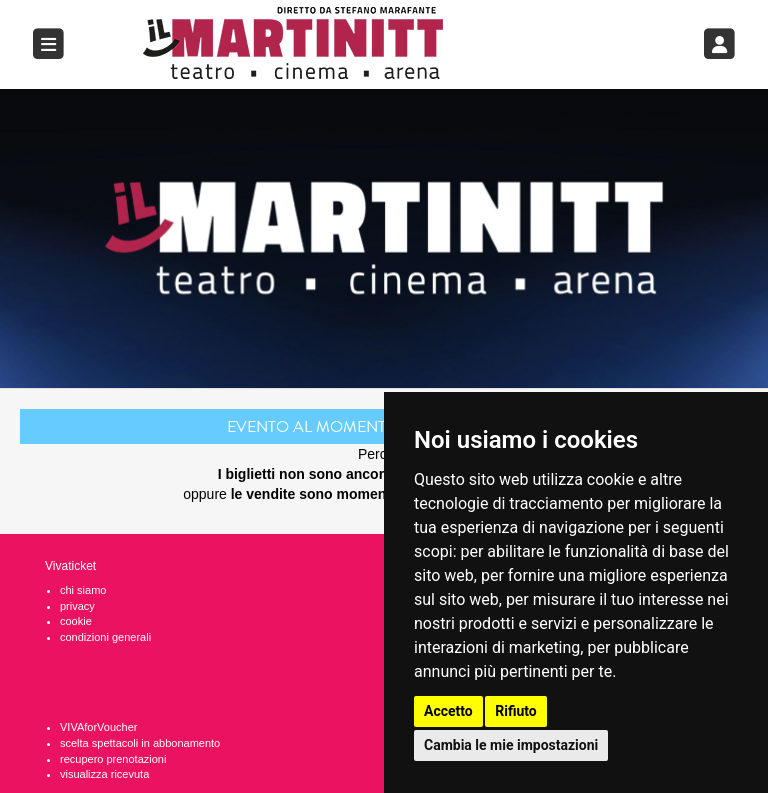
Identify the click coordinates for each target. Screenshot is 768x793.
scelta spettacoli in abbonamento (140, 743)
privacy (77, 606)
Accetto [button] (448, 711)
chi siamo (83, 590)
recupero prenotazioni (113, 759)
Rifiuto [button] (516, 711)
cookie (76, 621)
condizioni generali (105, 637)
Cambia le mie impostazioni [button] (511, 745)
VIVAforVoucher (98, 727)
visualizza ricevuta (104, 774)
